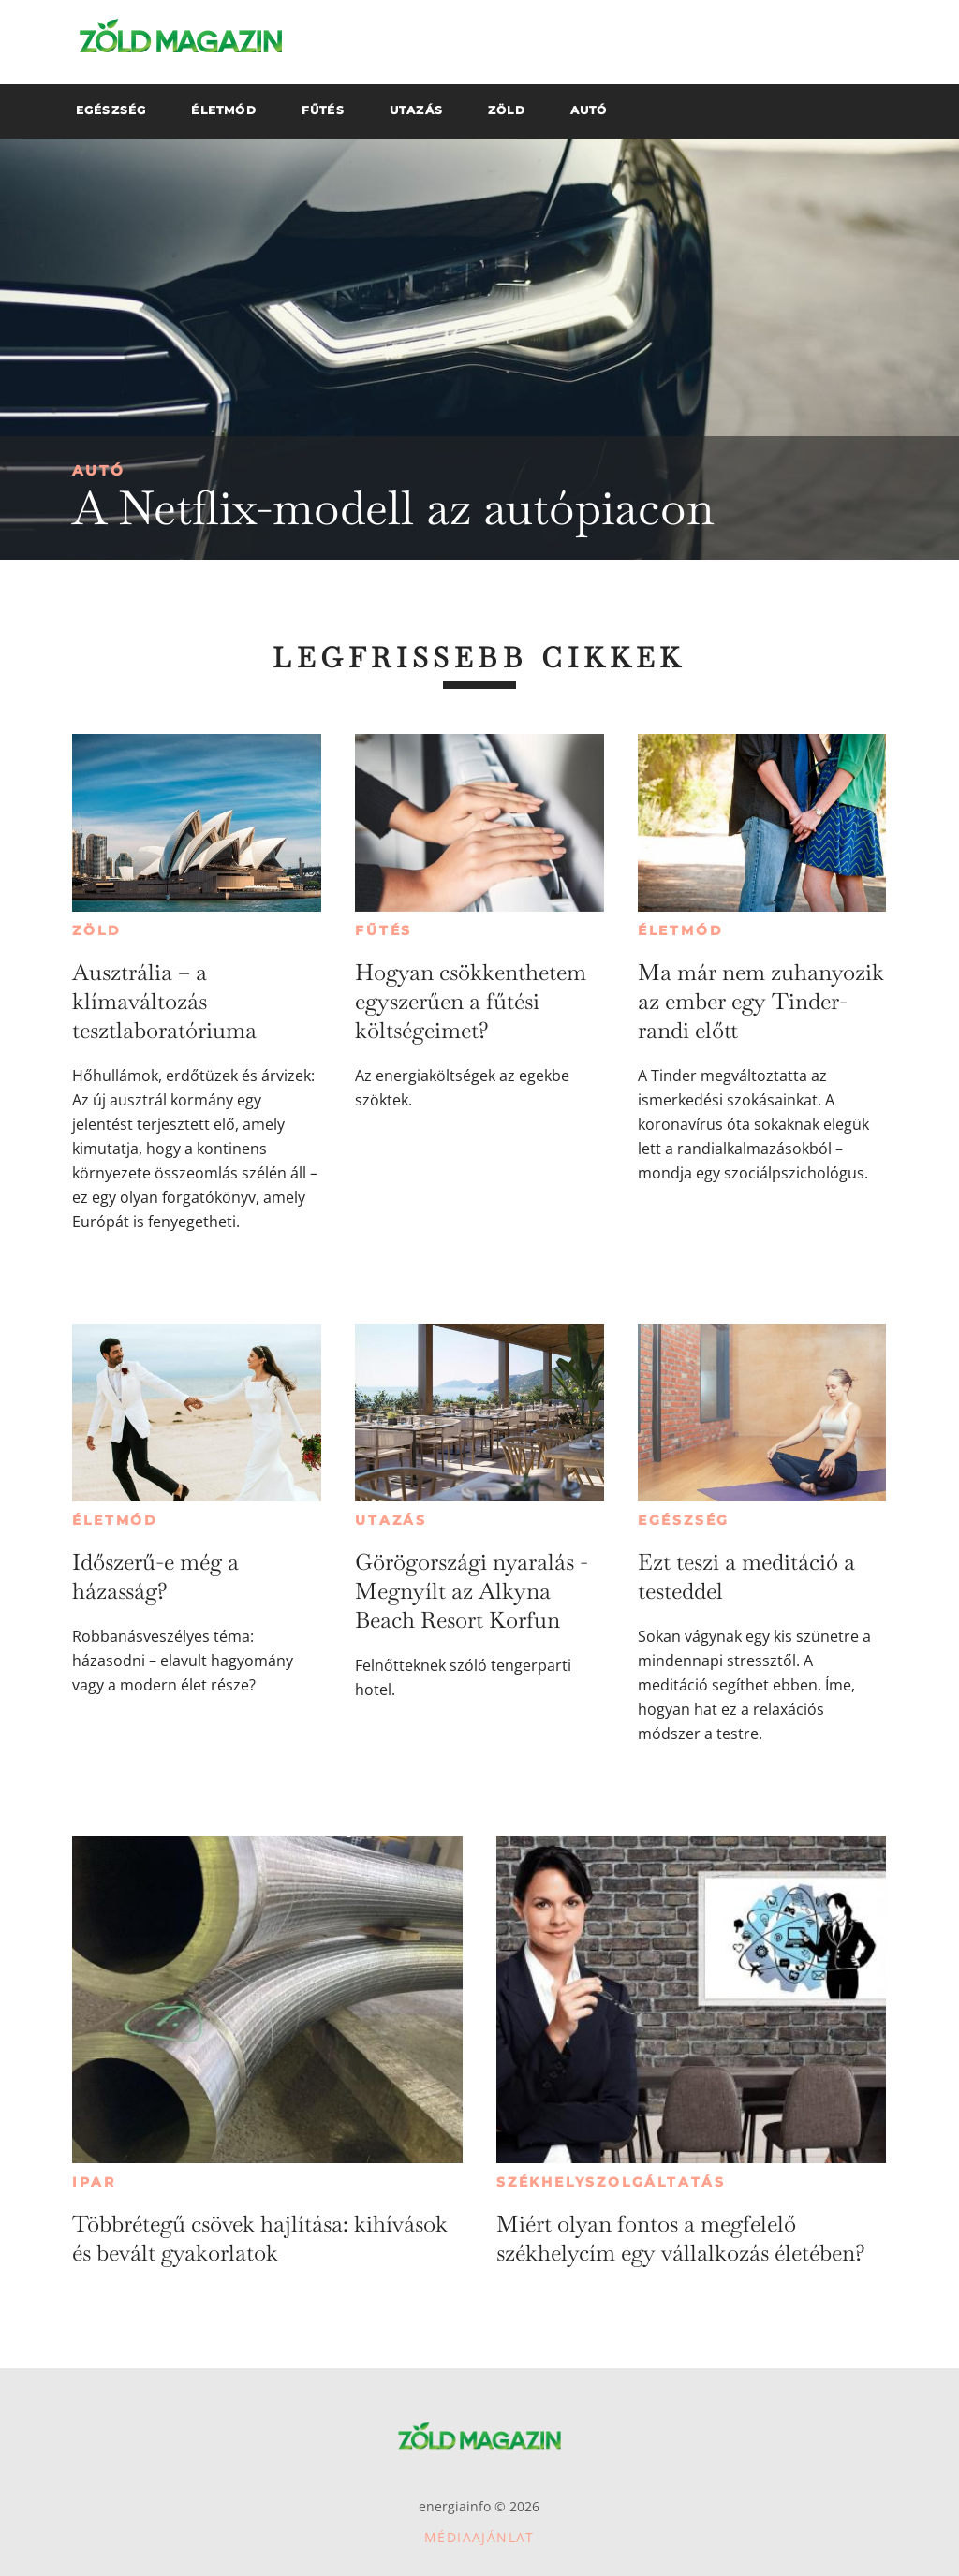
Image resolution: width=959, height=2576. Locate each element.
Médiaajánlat (479, 2537)
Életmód (681, 930)
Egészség (684, 1520)
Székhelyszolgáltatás (611, 2182)
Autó (98, 470)
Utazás (391, 1520)
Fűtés (383, 930)
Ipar (93, 2182)
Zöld (96, 930)
